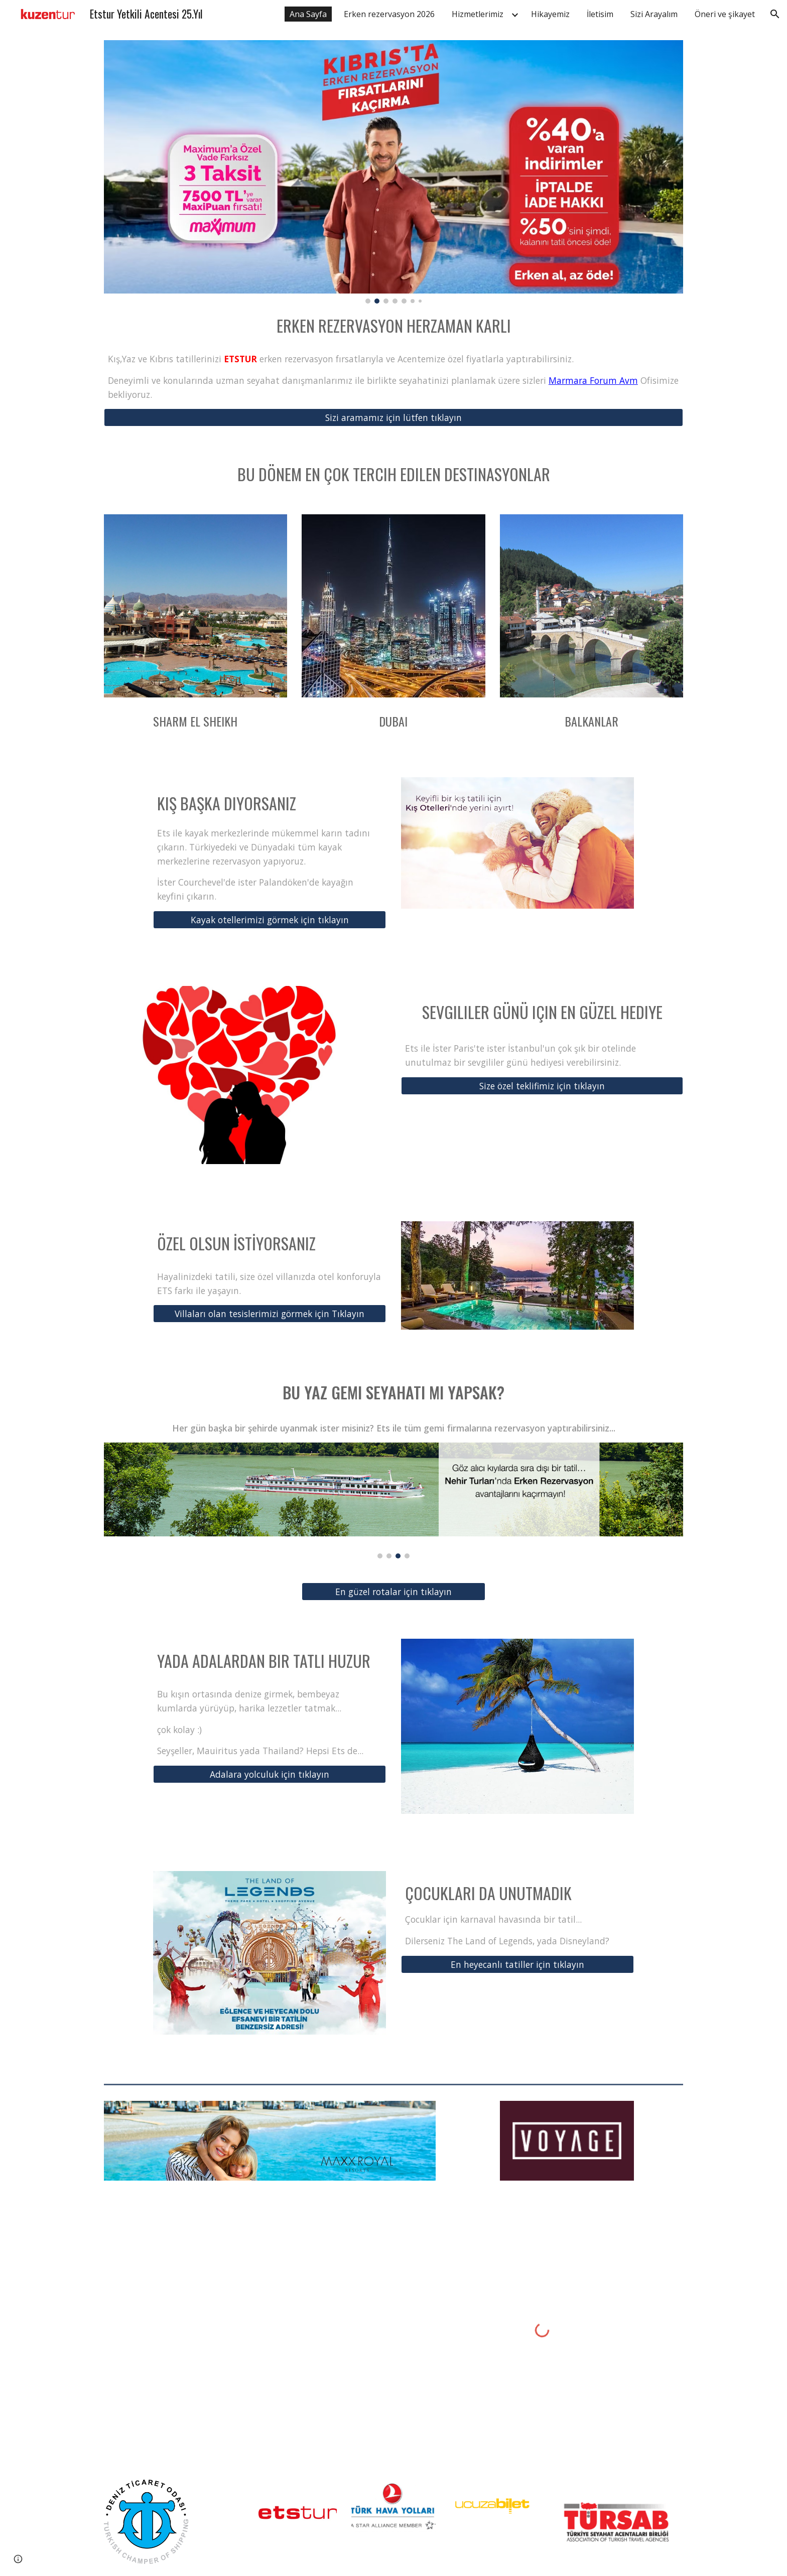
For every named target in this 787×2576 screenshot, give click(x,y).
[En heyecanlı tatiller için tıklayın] (517, 1964)
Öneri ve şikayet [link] (725, 14)
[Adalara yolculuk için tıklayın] (269, 1774)
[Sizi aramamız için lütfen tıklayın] (393, 417)
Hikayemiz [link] (550, 14)
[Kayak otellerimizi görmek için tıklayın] (269, 920)
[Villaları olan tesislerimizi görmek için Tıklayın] (269, 1314)
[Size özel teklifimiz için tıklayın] (542, 1086)
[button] (775, 14)
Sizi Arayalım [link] (654, 14)
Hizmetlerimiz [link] (477, 14)
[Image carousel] (393, 172)
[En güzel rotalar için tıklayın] (393, 1592)
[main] (393, 324)
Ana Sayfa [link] (308, 14)
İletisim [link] (600, 14)
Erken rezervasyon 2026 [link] (389, 14)
